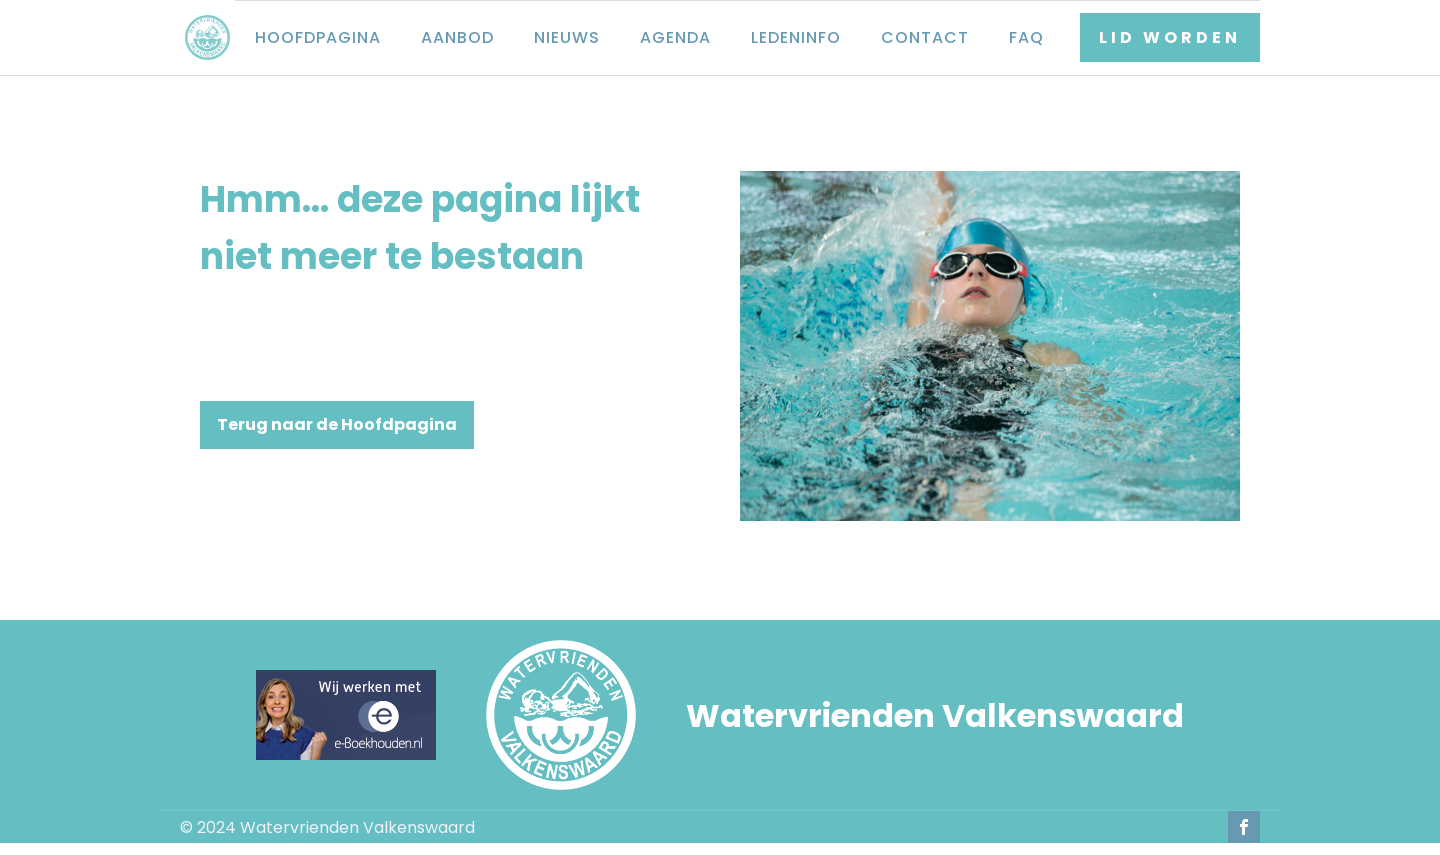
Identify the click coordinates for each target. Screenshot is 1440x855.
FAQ (1026, 37)
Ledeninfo (796, 37)
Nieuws (567, 37)
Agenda (675, 37)
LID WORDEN (1170, 37)
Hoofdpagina (318, 37)
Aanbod (457, 37)
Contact (925, 37)
